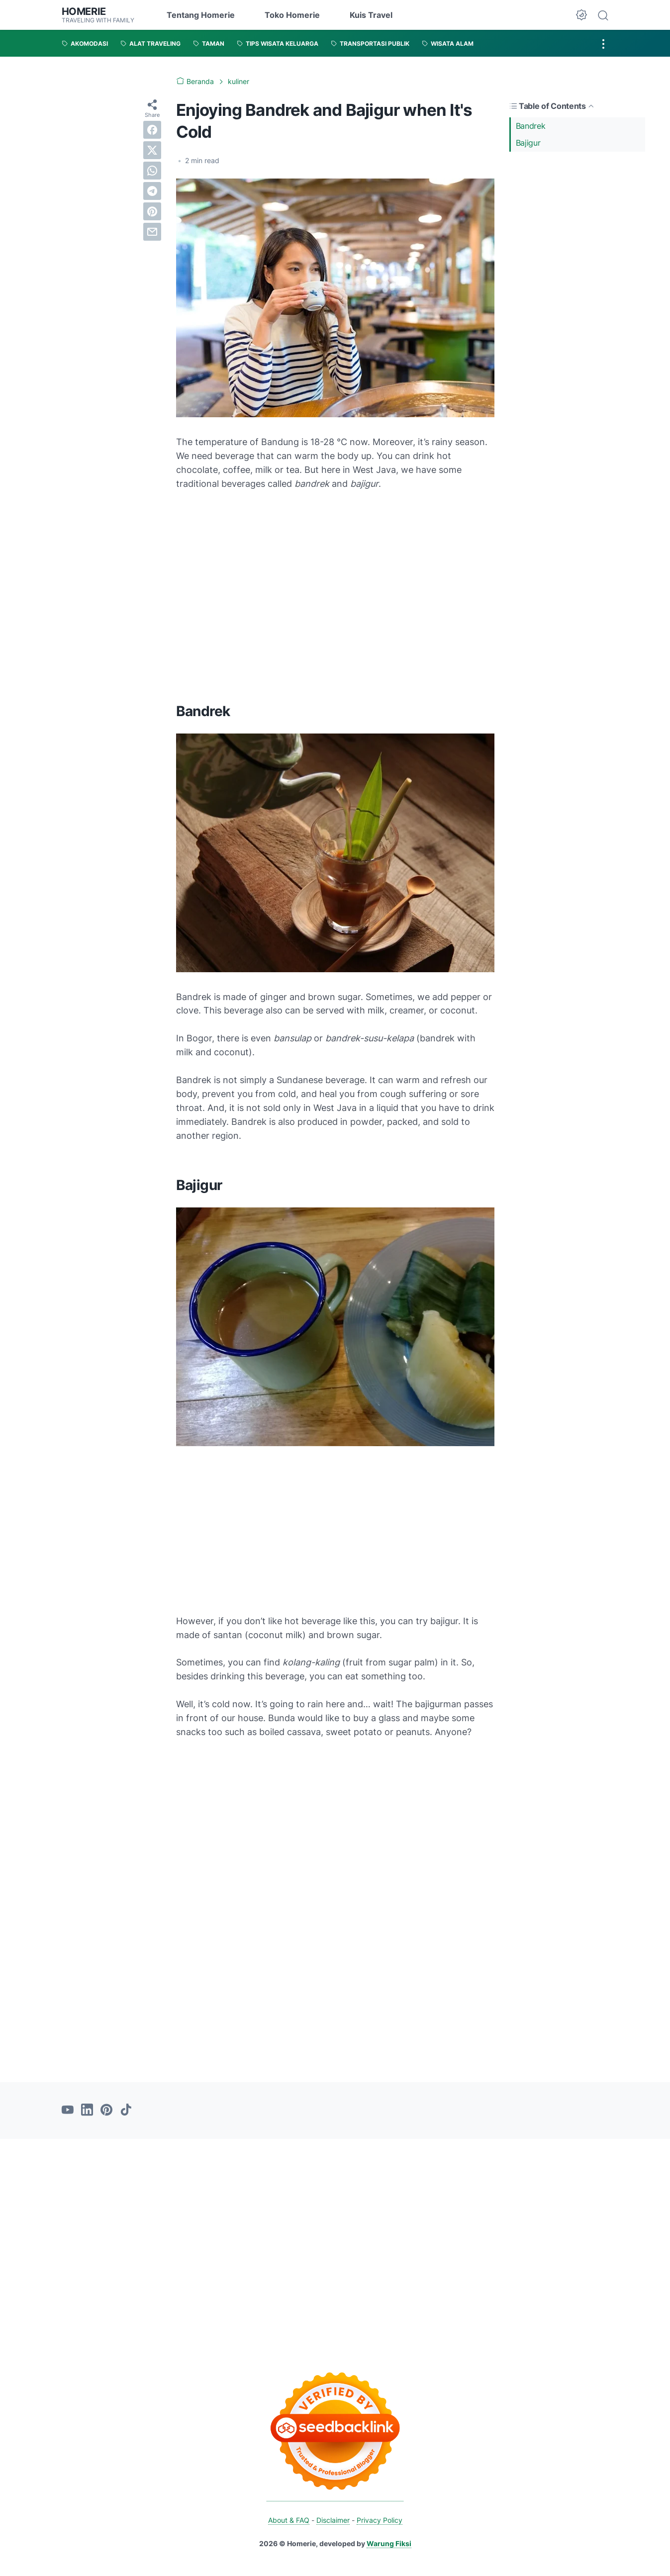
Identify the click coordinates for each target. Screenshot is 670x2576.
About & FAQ (288, 2519)
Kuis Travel (371, 15)
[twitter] (152, 150)
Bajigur (528, 143)
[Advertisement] (577, 313)
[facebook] (152, 130)
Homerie (84, 11)
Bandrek (531, 125)
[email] (152, 232)
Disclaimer (333, 2519)
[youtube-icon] (68, 2110)
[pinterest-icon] (106, 2110)
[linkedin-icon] (87, 2110)
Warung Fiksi (389, 2543)
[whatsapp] (152, 171)
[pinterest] (152, 211)
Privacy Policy (379, 2519)
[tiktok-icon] (126, 2110)
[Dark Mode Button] (581, 15)
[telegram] (152, 191)
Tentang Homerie (201, 15)
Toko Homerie (292, 15)
